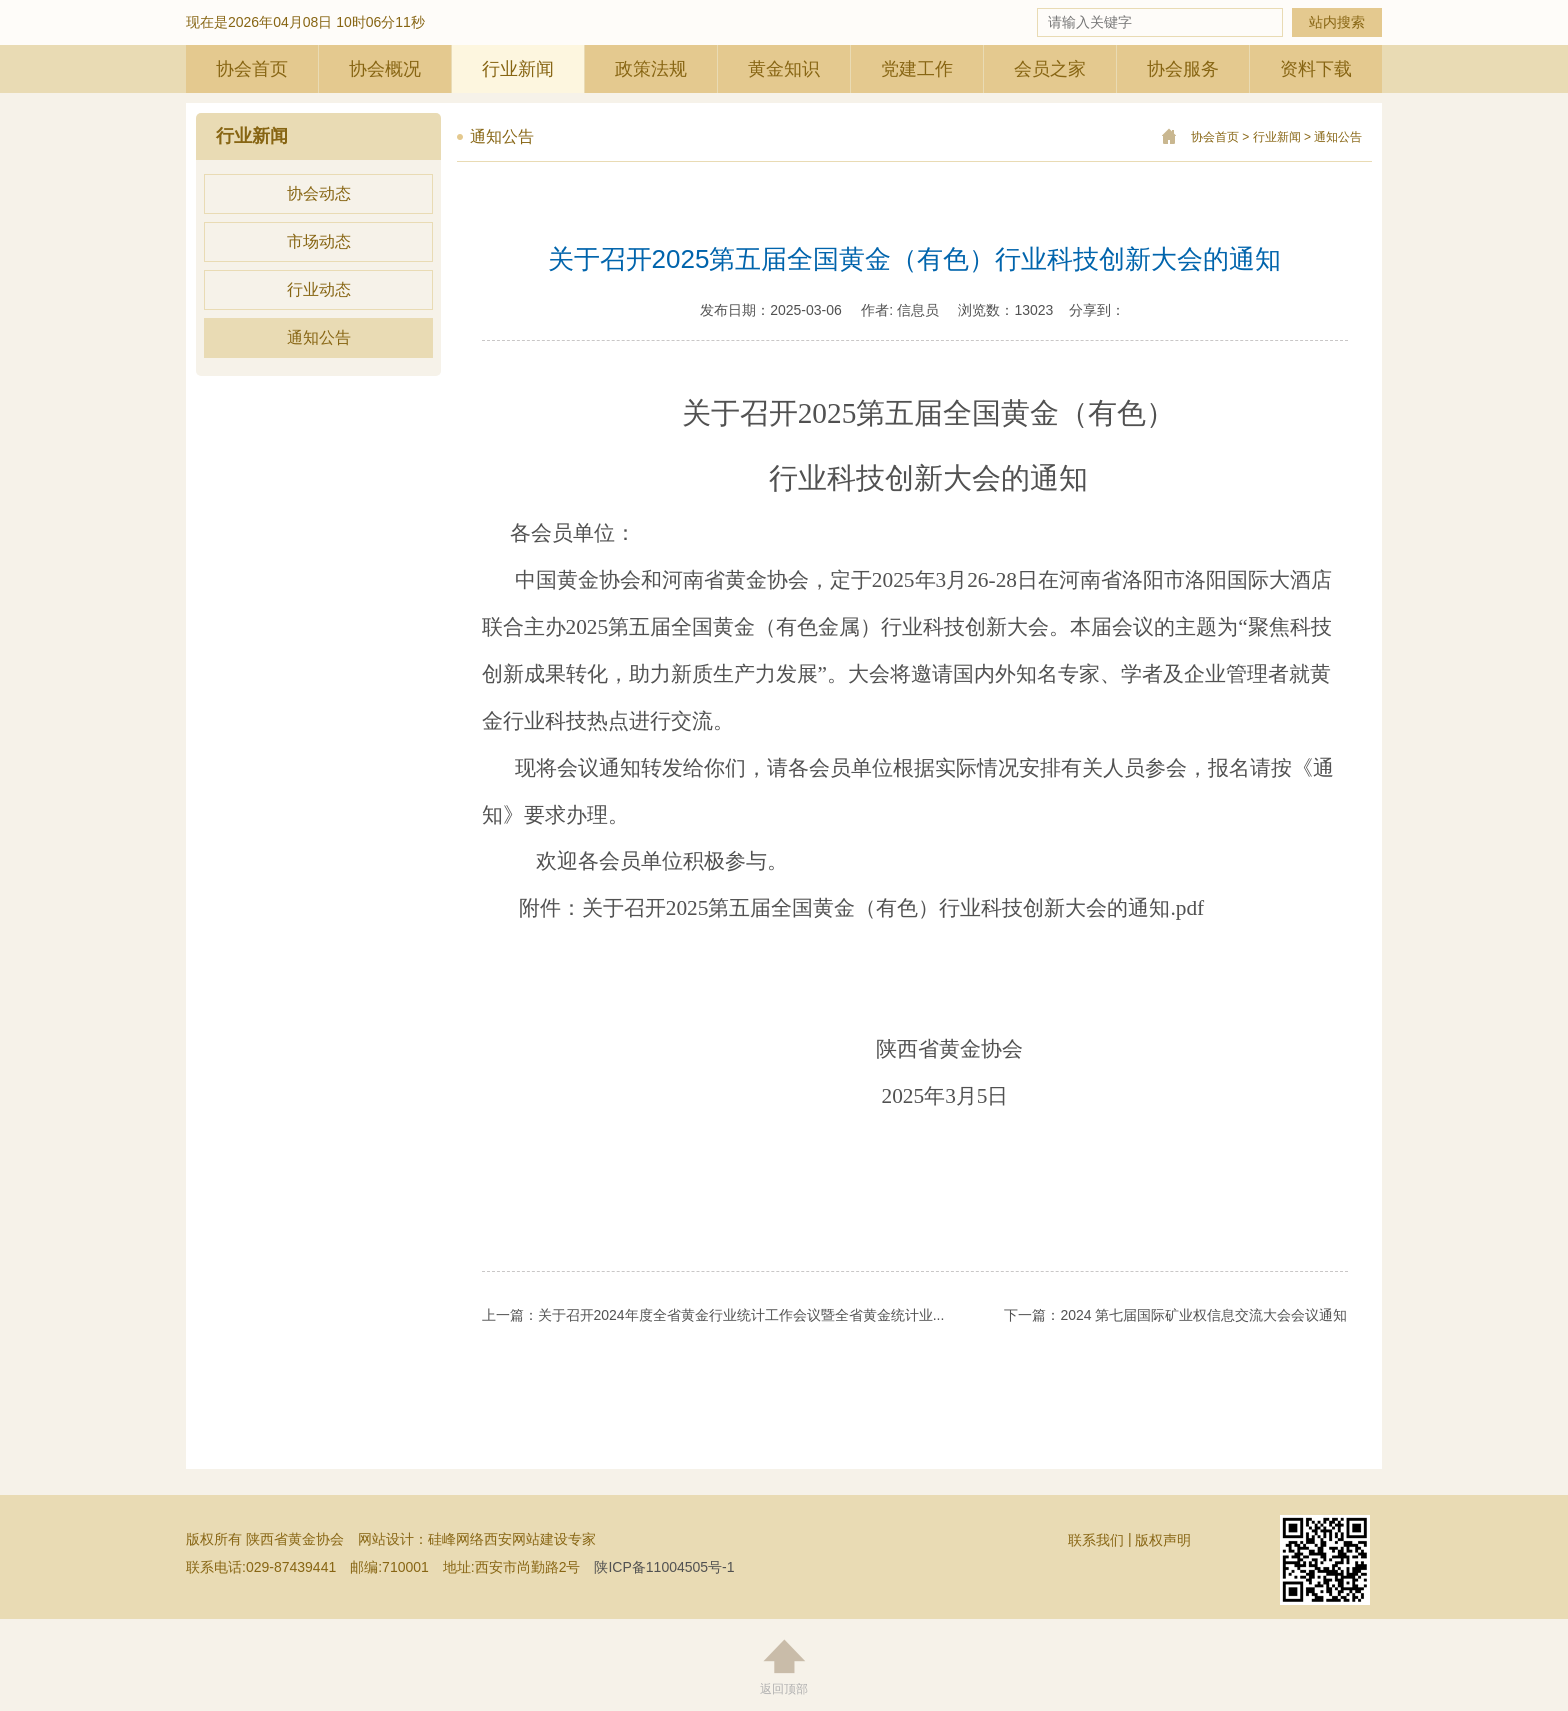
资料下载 (1316, 69)
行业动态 (319, 289)
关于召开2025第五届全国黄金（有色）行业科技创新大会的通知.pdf (893, 908)
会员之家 (1050, 69)
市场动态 (319, 241)
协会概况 (385, 69)
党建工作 (917, 69)
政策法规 (651, 69)
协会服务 (1183, 69)
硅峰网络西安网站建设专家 (512, 1539)
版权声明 (1163, 1540)
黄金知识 (784, 69)
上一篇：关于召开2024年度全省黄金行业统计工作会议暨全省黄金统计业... (713, 1315)
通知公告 (319, 337)
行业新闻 (518, 69)
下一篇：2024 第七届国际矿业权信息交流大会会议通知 (1175, 1315)
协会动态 (319, 193)
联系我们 (1096, 1540)
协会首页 (252, 69)
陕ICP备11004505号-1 (664, 1567)
